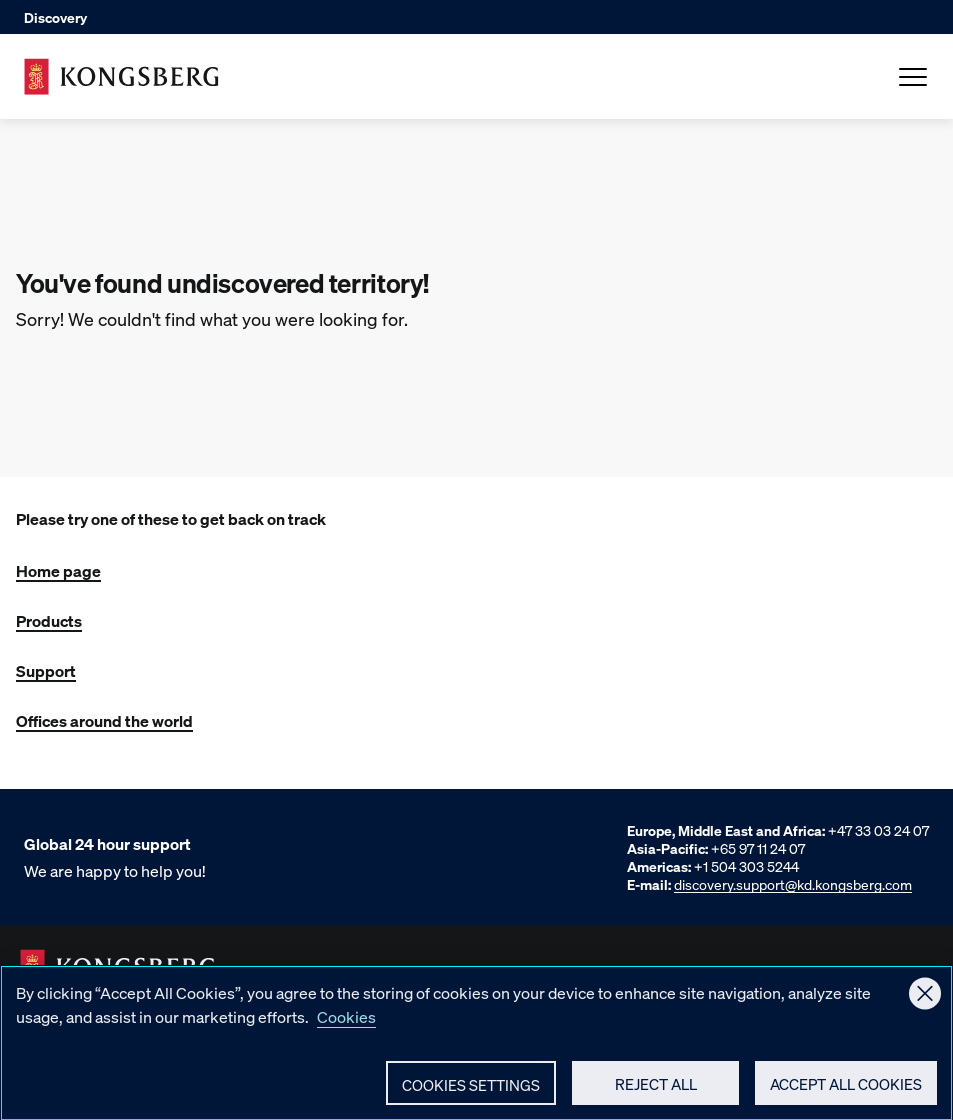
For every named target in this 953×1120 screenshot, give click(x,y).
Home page (58, 570)
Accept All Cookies (846, 1093)
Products (49, 620)
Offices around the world (104, 720)
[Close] (925, 1003)
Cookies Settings (471, 1094)
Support (46, 670)
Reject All (656, 1093)
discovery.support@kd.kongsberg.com (793, 884)
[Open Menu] (913, 77)
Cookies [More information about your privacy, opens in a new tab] (346, 1025)
